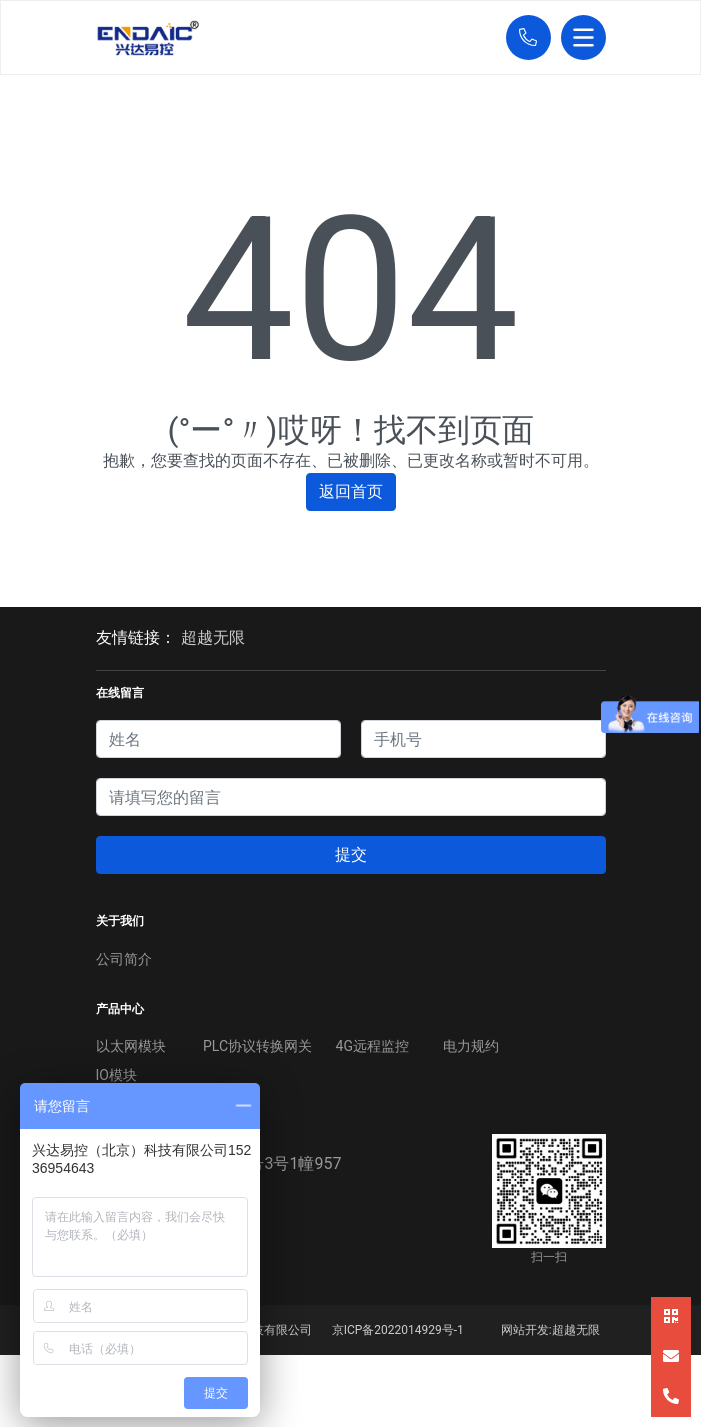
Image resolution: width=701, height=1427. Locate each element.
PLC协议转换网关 (257, 1046)
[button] (523, 37)
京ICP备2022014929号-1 (398, 1330)
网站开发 (525, 1330)
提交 (351, 854)
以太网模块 (131, 1046)
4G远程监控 (372, 1046)
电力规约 (471, 1046)
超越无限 (213, 637)
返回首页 (351, 491)
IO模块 (116, 1075)
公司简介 (124, 959)
